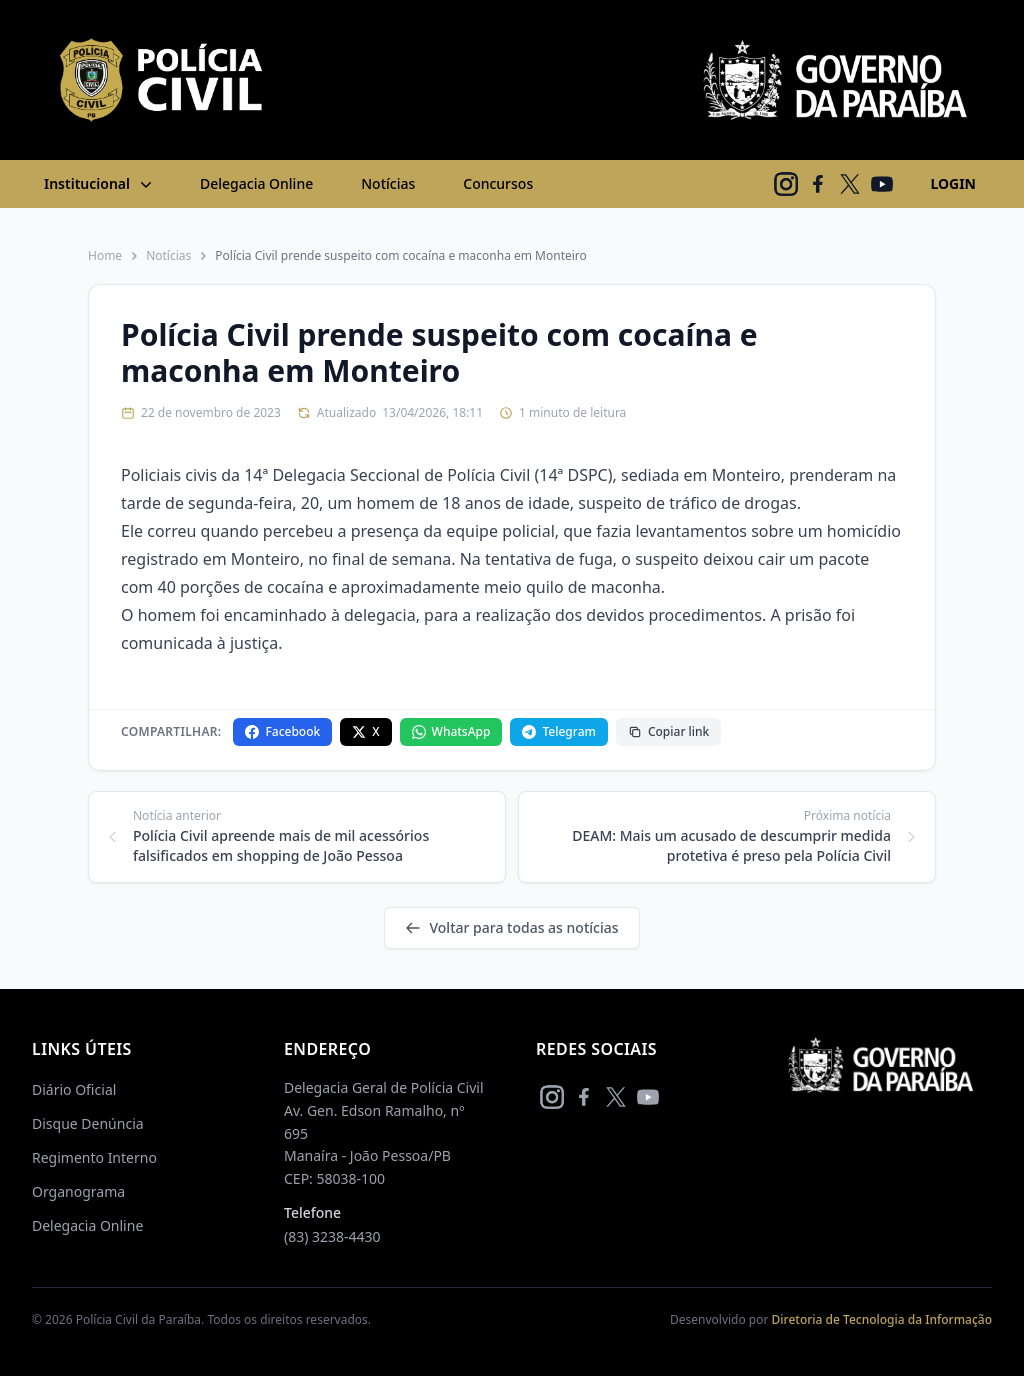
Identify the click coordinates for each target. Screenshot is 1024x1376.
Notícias (388, 183)
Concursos (498, 183)
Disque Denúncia (88, 1123)
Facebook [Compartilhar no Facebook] (282, 731)
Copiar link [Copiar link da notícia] (668, 731)
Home (105, 256)
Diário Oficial (74, 1089)
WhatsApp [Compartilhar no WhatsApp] (451, 731)
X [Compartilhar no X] (365, 731)
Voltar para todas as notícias (511, 927)
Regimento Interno (94, 1157)
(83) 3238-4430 (332, 1236)
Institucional (100, 184)
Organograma (78, 1191)
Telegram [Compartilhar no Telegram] (558, 731)
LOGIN (953, 183)
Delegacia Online (256, 183)
